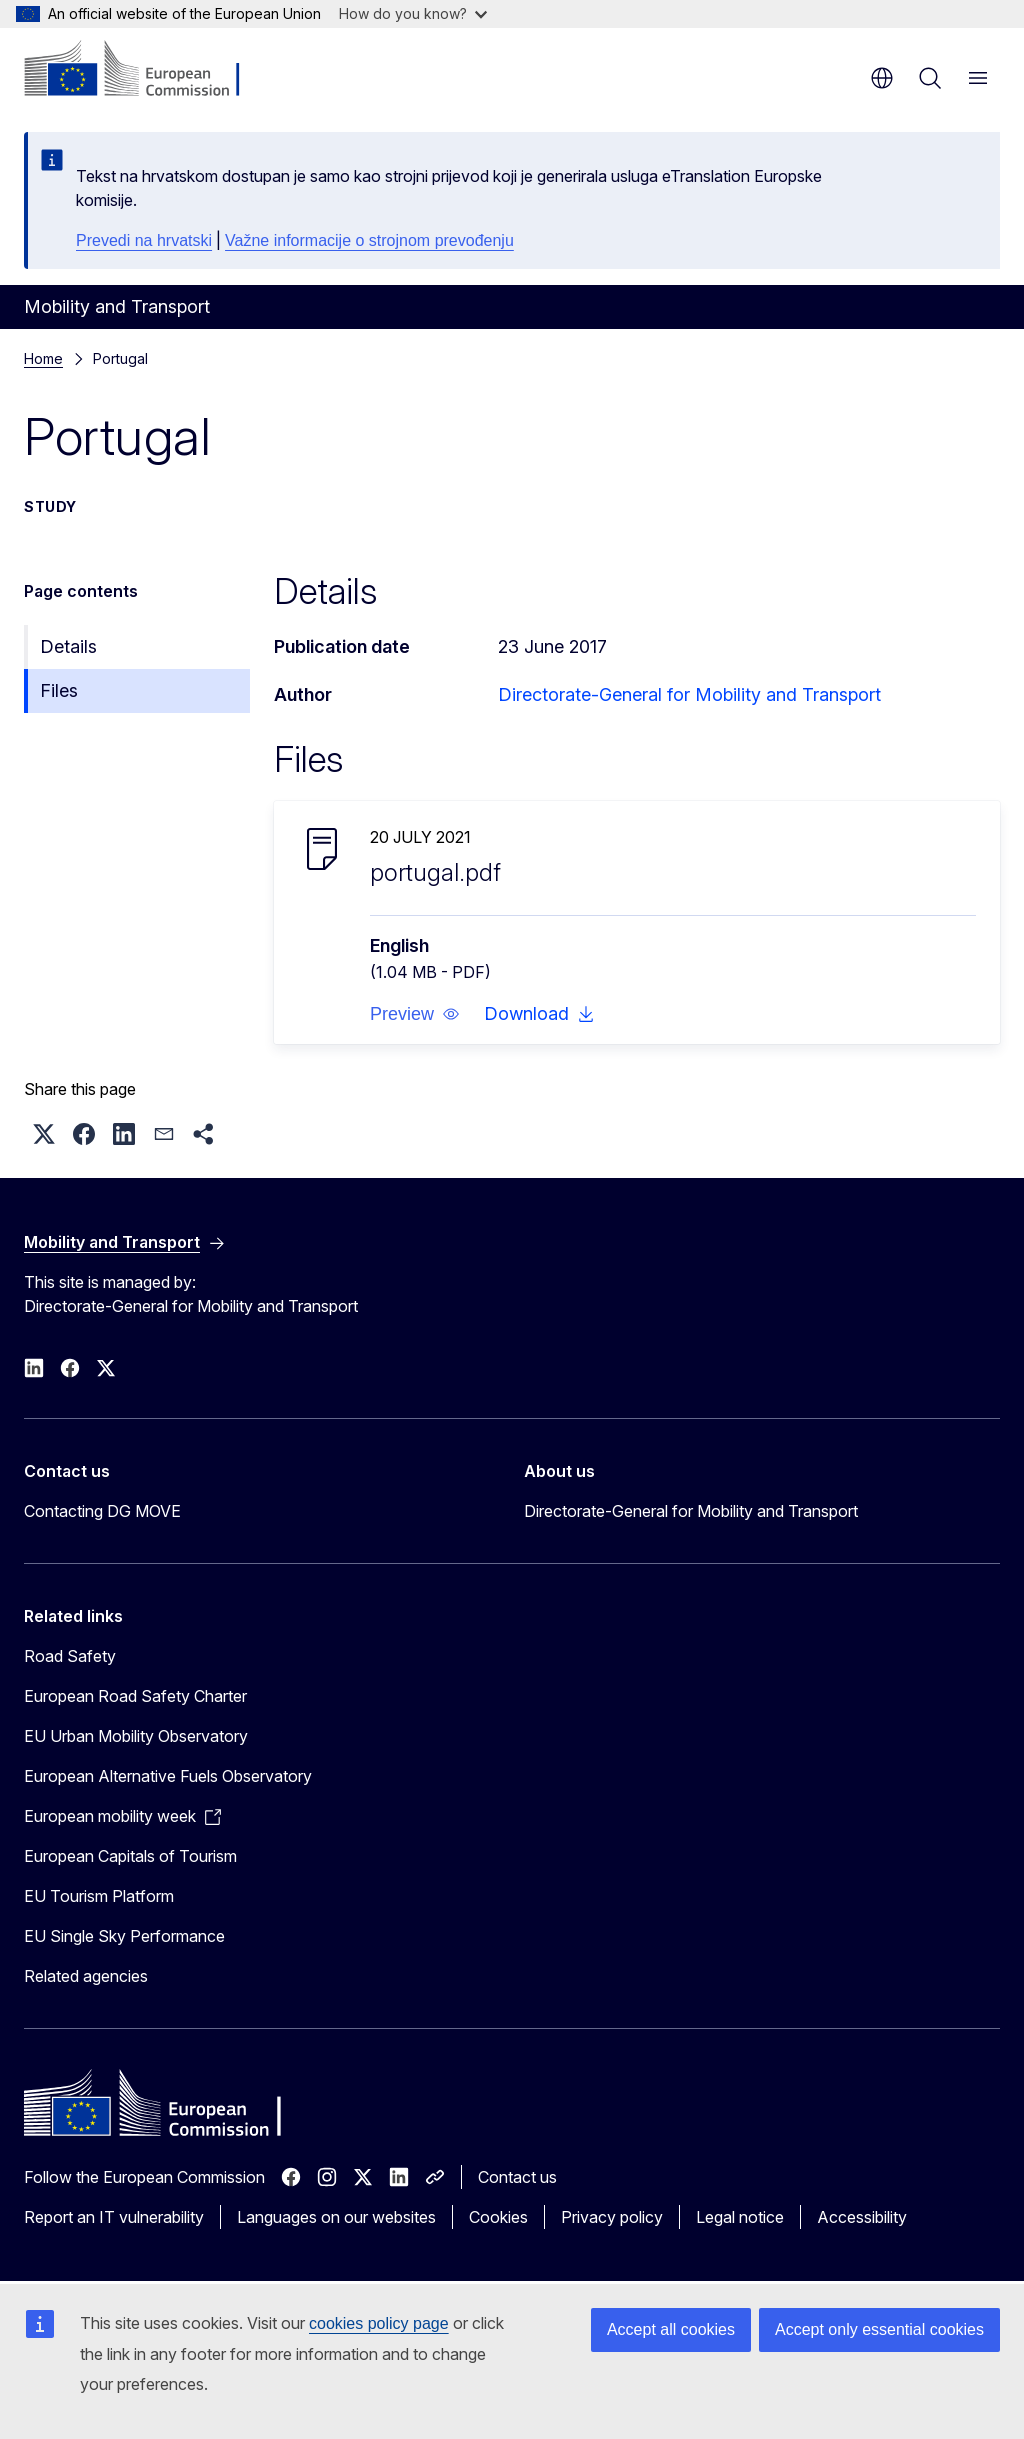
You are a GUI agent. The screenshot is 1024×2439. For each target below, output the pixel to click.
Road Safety (70, 1656)
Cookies (498, 2217)
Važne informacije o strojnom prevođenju (369, 240)
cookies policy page (379, 2323)
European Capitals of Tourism (130, 1856)
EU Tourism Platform (99, 1896)
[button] (415, 1014)
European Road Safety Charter (135, 1696)
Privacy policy (612, 2217)
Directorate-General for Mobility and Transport (689, 694)
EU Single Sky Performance (124, 1936)
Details (68, 646)
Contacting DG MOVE (102, 1511)
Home (43, 358)
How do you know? (413, 13)
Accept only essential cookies (879, 2329)
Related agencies (86, 1976)
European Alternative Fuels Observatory (168, 1776)
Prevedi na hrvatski (144, 240)
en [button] (882, 78)
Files (59, 690)
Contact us (517, 2177)
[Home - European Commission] (145, 70)
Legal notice (740, 2217)
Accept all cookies (671, 2329)
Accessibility (862, 2217)
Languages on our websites (336, 2217)
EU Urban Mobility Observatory (136, 1736)
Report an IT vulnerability (114, 2217)
